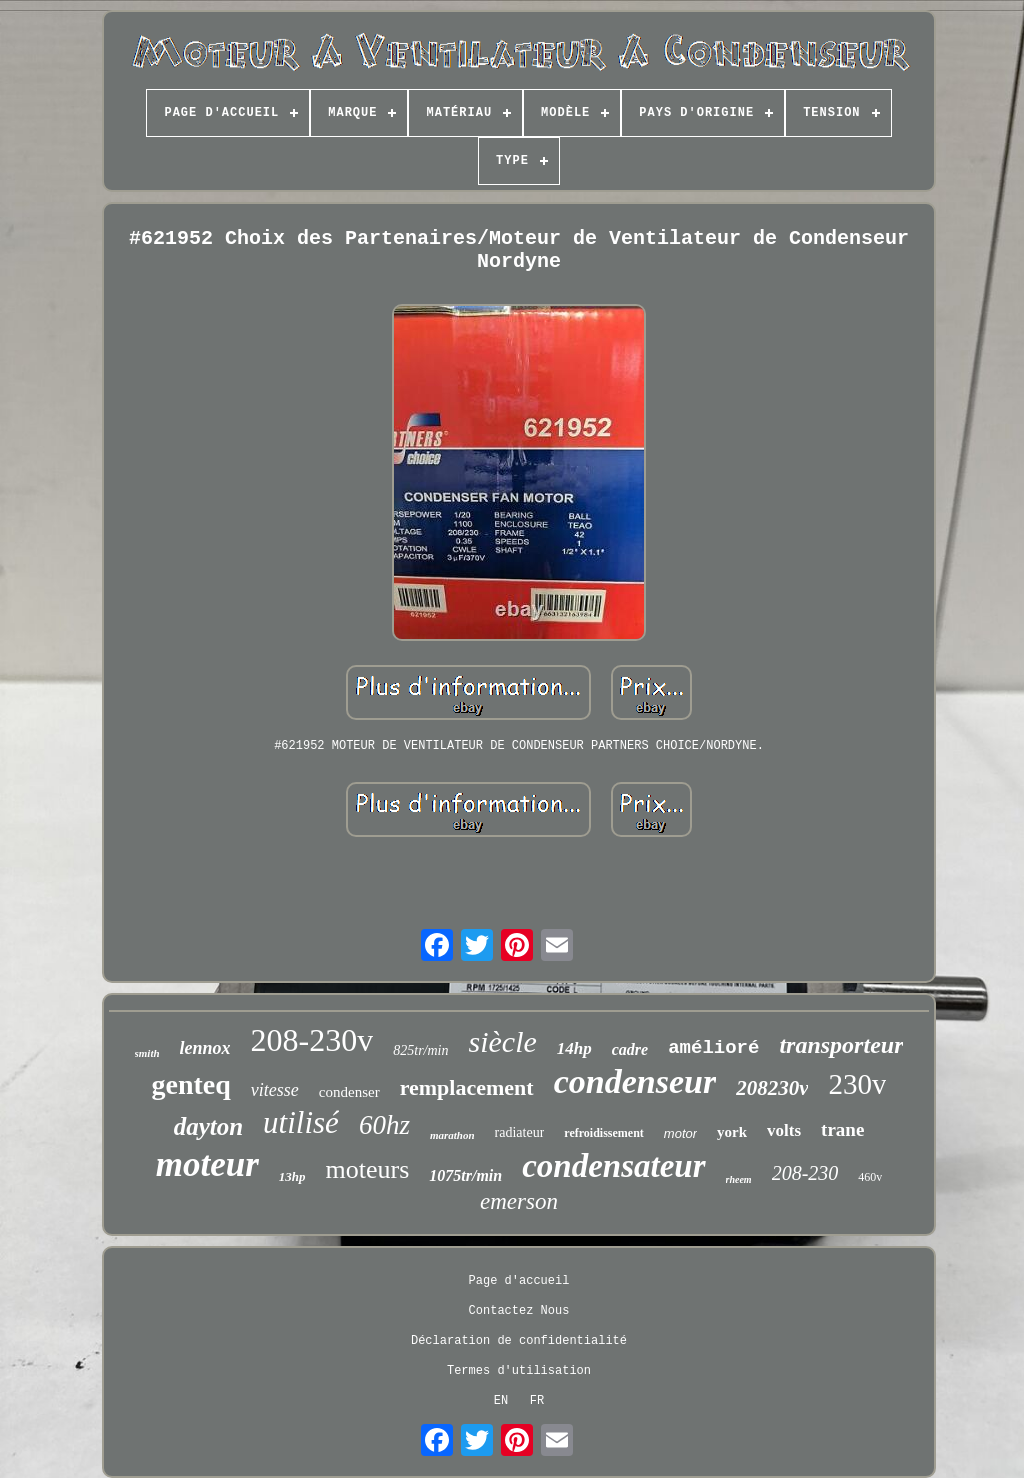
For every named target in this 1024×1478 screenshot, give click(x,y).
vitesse (275, 1090)
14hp (574, 1048)
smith (147, 1053)
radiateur (520, 1132)
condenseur (635, 1081)
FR (537, 1401)
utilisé (301, 1122)
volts (784, 1130)
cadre (630, 1049)
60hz (384, 1125)
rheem (739, 1179)
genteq (191, 1084)
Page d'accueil (519, 1281)
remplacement (467, 1087)
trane (842, 1129)
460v (870, 1177)
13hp (292, 1176)
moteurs (368, 1169)
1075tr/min (465, 1175)
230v (857, 1084)
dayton (208, 1126)
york (732, 1132)
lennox (205, 1048)
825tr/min (420, 1050)
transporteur (841, 1045)
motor (680, 1133)
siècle (503, 1041)
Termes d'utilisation (519, 1371)
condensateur (613, 1166)
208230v (772, 1088)
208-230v (312, 1040)
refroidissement (604, 1133)
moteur (207, 1164)
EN (501, 1401)
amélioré (713, 1048)
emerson (519, 1201)
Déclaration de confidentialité (519, 1341)
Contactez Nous (519, 1311)
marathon (452, 1135)
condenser (349, 1092)
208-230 (805, 1173)
